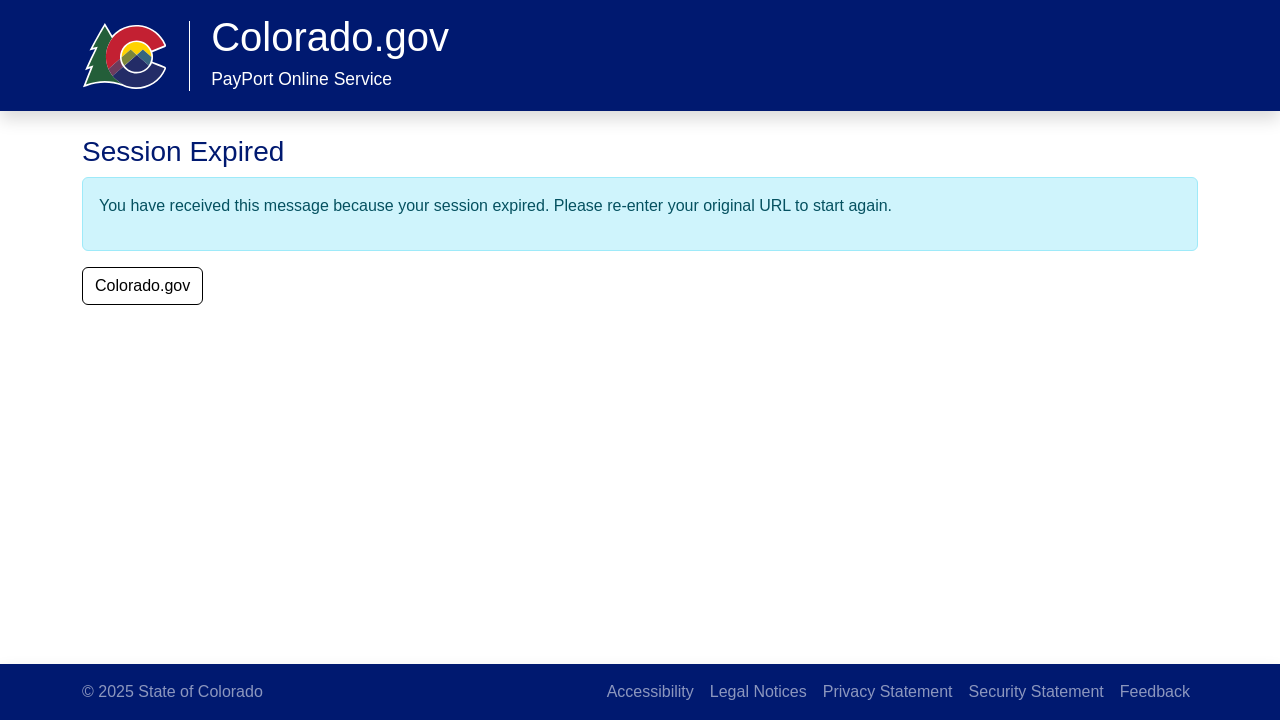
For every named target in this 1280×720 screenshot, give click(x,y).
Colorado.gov (142, 285)
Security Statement (1036, 691)
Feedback (1155, 691)
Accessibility (650, 691)
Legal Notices (758, 691)
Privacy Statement (888, 691)
